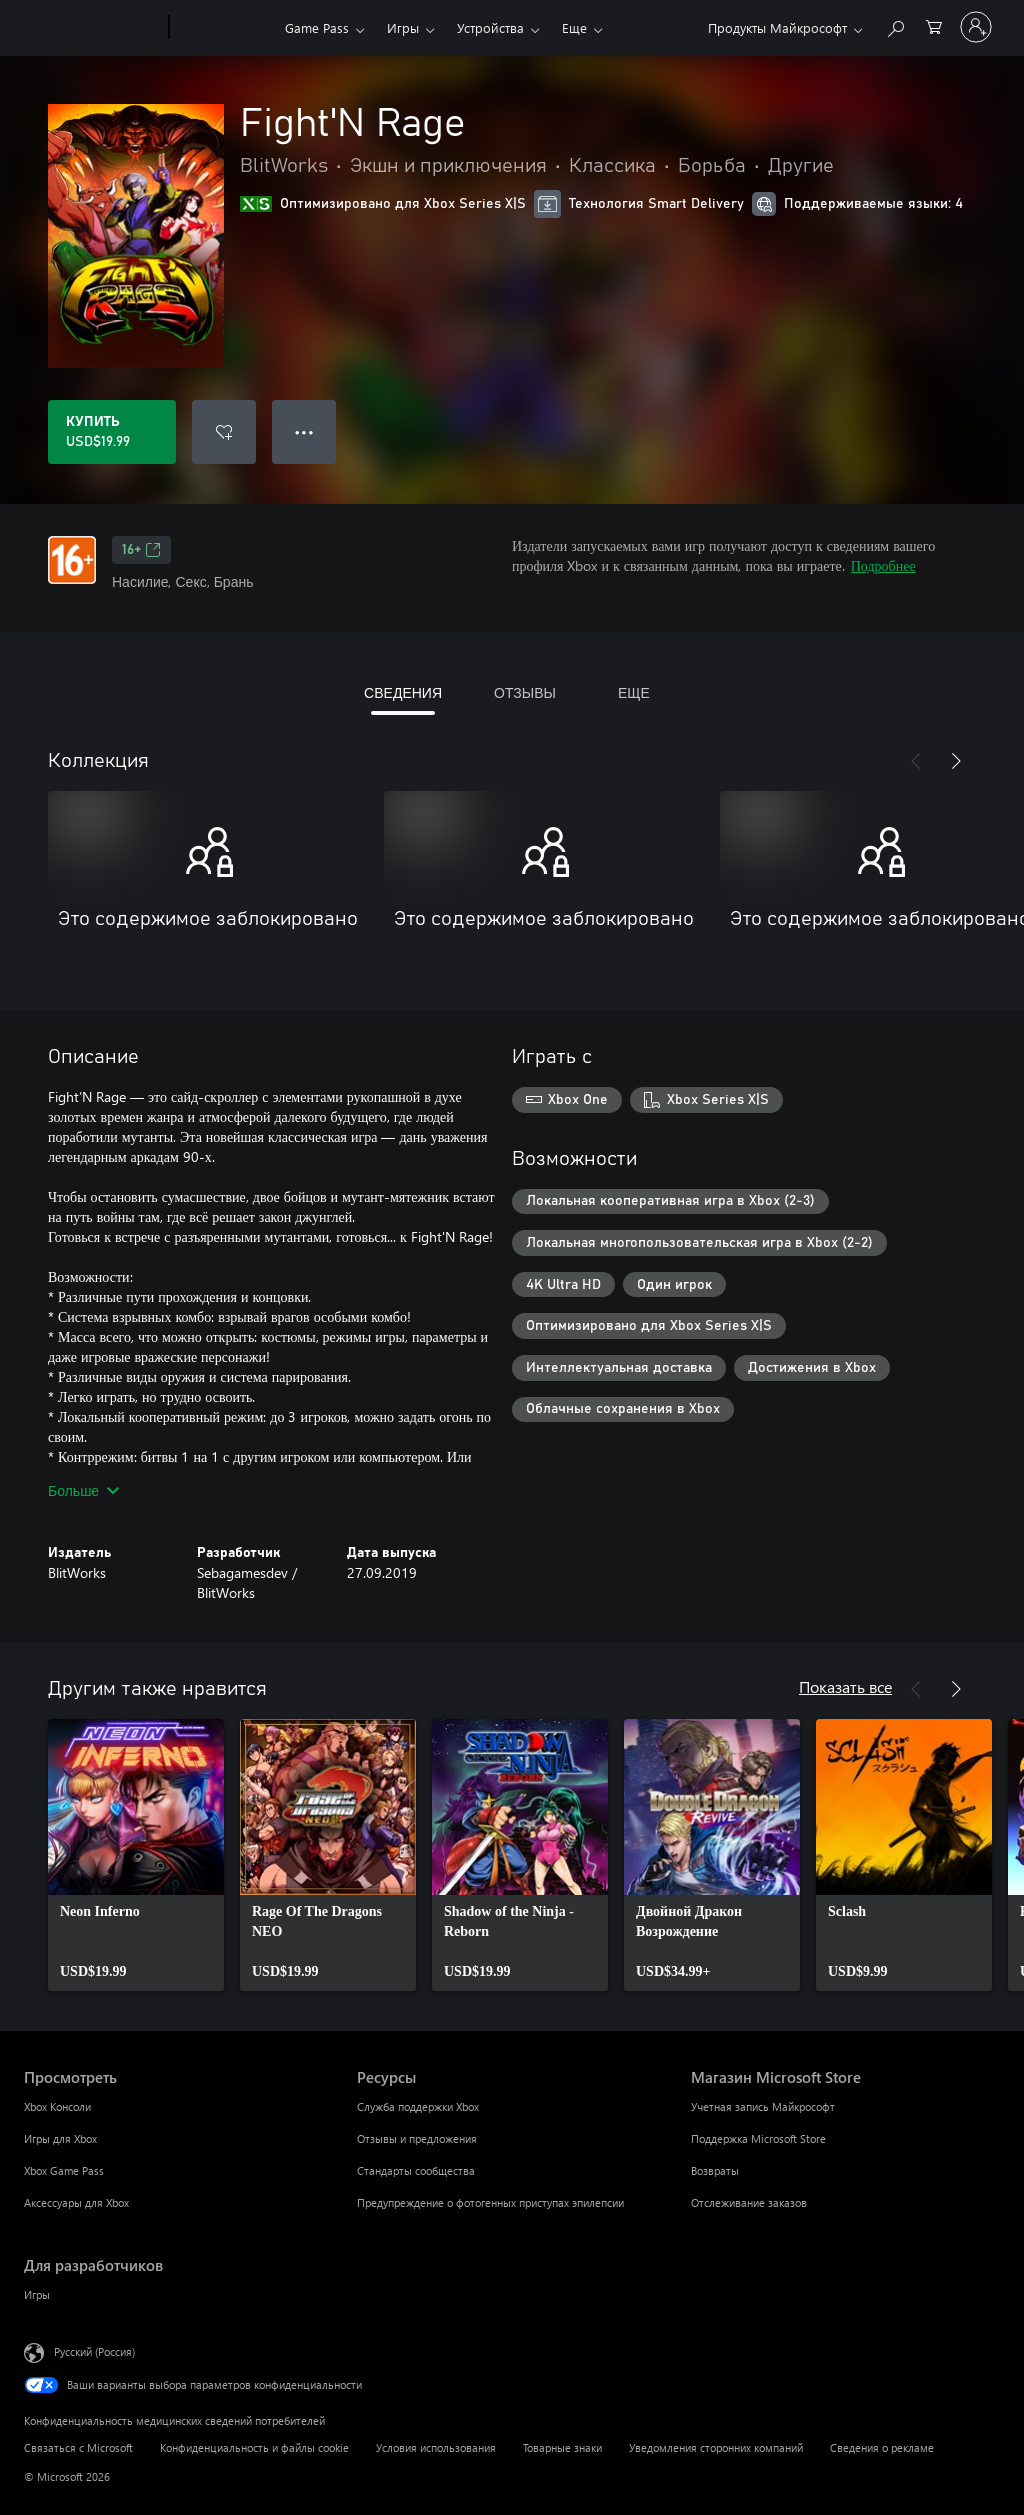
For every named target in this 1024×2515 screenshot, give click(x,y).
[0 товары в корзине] (934, 25)
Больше (83, 1490)
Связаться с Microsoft (78, 2447)
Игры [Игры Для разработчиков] (37, 2294)
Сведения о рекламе (882, 2447)
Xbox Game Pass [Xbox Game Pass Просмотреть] (64, 2170)
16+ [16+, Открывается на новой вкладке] (141, 550)
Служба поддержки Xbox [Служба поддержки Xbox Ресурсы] (418, 2106)
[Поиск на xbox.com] (895, 25)
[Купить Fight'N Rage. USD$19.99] (112, 432)
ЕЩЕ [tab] (634, 692)
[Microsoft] (92, 28)
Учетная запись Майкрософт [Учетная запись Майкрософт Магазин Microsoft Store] (763, 2106)
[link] (136, 1855)
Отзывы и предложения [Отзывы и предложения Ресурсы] (417, 2138)
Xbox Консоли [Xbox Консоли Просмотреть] (57, 2106)
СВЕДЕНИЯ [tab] (403, 692)
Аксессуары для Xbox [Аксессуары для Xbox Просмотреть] (76, 2202)
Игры (403, 27)
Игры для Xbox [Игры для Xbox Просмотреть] (60, 2138)
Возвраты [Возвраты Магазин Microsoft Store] (715, 2170)
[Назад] (916, 761)
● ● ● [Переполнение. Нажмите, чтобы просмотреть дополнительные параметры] (304, 431)
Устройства (490, 27)
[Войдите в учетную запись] (976, 27)
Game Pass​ (317, 27)
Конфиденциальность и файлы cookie (254, 2447)
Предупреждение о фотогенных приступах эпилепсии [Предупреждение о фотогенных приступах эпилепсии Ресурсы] (490, 2202)
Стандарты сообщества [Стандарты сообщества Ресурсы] (416, 2170)
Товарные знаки (562, 2447)
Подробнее (883, 565)
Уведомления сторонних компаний (716, 2447)
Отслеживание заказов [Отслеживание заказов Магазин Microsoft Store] (749, 2202)
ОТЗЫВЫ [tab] (525, 692)
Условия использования (436, 2447)
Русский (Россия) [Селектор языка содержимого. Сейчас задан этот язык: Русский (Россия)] (94, 2351)
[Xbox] (224, 28)
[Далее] (956, 761)
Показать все (845, 1686)
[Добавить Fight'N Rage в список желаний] (224, 432)
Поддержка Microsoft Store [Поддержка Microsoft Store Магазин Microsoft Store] (758, 2138)
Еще (574, 27)
